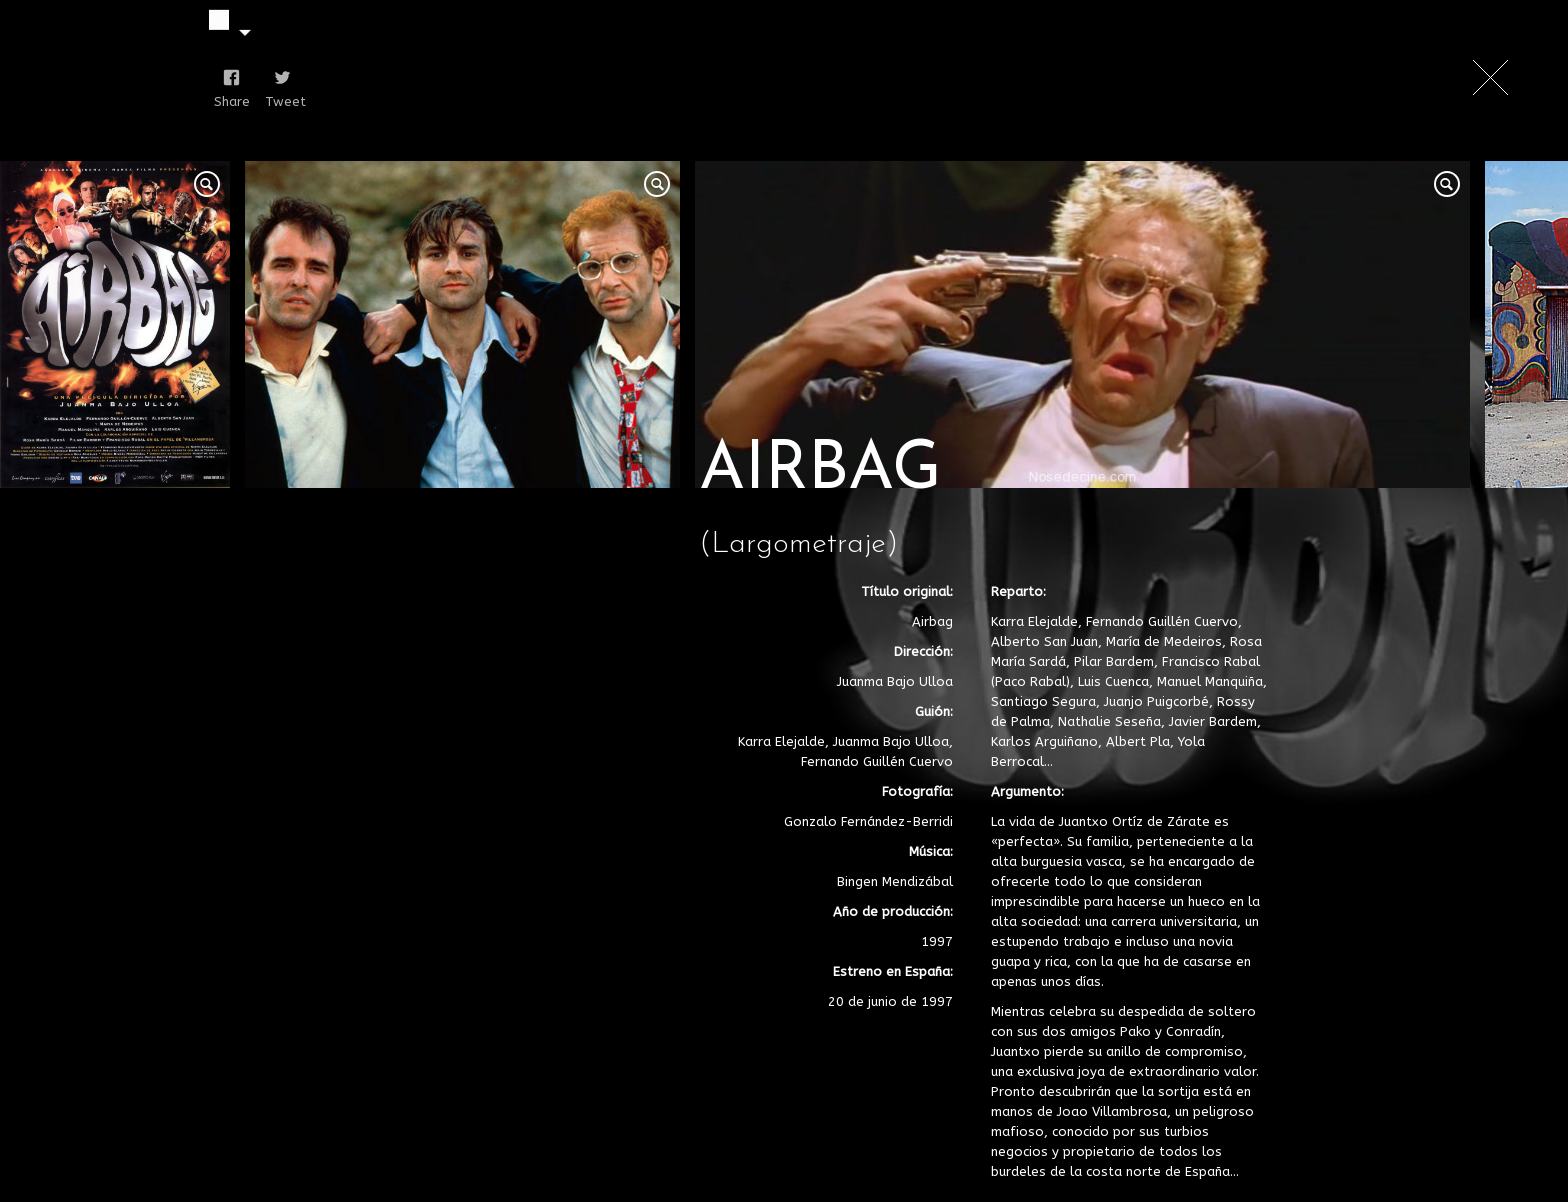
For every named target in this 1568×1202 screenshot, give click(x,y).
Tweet (278, 101)
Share (227, 101)
